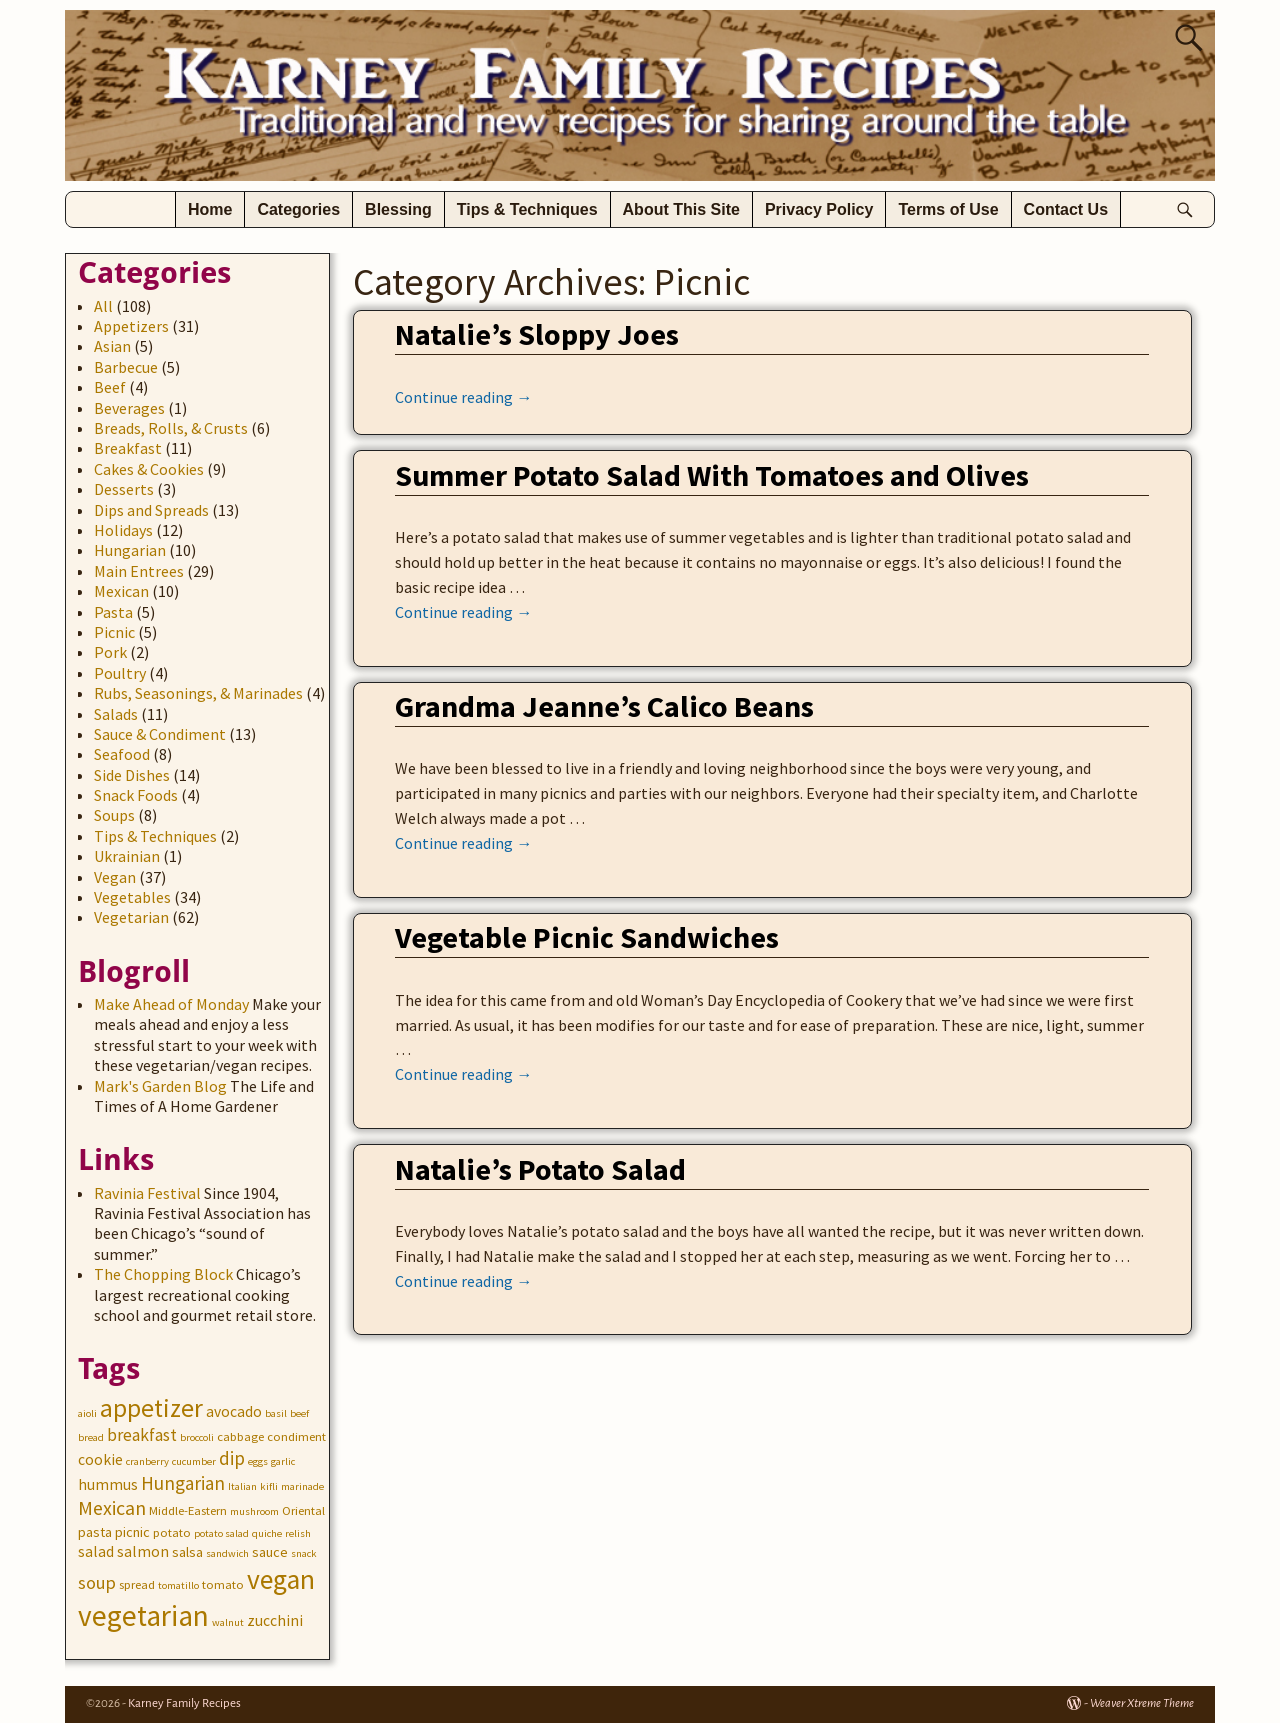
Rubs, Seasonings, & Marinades (198, 693)
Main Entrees (139, 571)
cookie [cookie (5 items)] (100, 1459)
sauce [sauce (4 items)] (270, 1552)
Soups (114, 815)
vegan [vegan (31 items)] (281, 1579)
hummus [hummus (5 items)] (108, 1484)
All (103, 306)
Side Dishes (132, 775)
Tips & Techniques (527, 209)
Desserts (124, 489)
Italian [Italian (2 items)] (242, 1486)
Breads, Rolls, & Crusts (171, 428)
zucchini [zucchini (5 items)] (275, 1620)
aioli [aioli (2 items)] (87, 1413)
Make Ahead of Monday (171, 1004)
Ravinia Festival (147, 1193)
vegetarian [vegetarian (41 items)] (143, 1615)
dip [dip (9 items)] (232, 1458)
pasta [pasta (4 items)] (95, 1532)
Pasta (113, 612)
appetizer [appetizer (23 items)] (151, 1408)
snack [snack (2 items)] (304, 1553)
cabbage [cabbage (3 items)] (240, 1436)
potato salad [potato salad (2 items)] (221, 1533)
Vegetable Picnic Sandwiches (587, 937)
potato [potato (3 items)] (172, 1532)
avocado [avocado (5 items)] (234, 1411)
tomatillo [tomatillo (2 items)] (178, 1585)
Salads (116, 714)
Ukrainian (127, 856)
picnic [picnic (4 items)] (132, 1532)
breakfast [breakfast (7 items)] (142, 1435)
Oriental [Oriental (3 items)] (303, 1510)
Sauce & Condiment (160, 734)
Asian (112, 346)
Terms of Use (948, 209)
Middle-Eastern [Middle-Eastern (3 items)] (188, 1510)
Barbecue (126, 367)
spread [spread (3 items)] (137, 1584)
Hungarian (130, 550)
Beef (110, 387)
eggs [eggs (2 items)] (258, 1461)
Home (210, 209)
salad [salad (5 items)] (96, 1551)
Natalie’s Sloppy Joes (537, 334)
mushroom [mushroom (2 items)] (254, 1511)
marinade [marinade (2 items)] (302, 1486)
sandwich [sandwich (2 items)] (227, 1553)
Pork (110, 652)
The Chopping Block (163, 1274)
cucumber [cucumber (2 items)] (194, 1461)
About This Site (681, 209)
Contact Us (1066, 209)
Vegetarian (131, 917)
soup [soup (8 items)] (97, 1582)
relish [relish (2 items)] (298, 1533)
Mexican (121, 591)
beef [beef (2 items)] (299, 1413)
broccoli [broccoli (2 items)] (197, 1437)
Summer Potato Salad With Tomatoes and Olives (712, 475)
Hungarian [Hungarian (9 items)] (183, 1483)
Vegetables (132, 897)
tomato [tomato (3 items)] (223, 1584)
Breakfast (128, 448)
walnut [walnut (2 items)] (228, 1622)
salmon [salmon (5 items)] (143, 1551)
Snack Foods (136, 795)
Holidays (123, 530)
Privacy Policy (819, 209)
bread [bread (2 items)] (91, 1437)
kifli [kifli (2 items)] (269, 1486)
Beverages (129, 408)
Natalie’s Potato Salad (540, 1169)
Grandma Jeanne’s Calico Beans (604, 706)
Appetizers (131, 326)
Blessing (398, 209)
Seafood (122, 754)
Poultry (120, 673)
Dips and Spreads (151, 510)
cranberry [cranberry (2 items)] (147, 1461)
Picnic (114, 632)
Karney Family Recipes (184, 1703)
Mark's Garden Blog (160, 1086)
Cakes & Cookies (149, 469)
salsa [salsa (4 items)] (187, 1552)
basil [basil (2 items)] (276, 1413)
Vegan (115, 877)
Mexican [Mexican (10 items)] (112, 1507)
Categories (298, 209)
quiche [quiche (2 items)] (267, 1533)
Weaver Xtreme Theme (1142, 1703)
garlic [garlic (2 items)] (283, 1461)
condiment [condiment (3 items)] (296, 1436)
